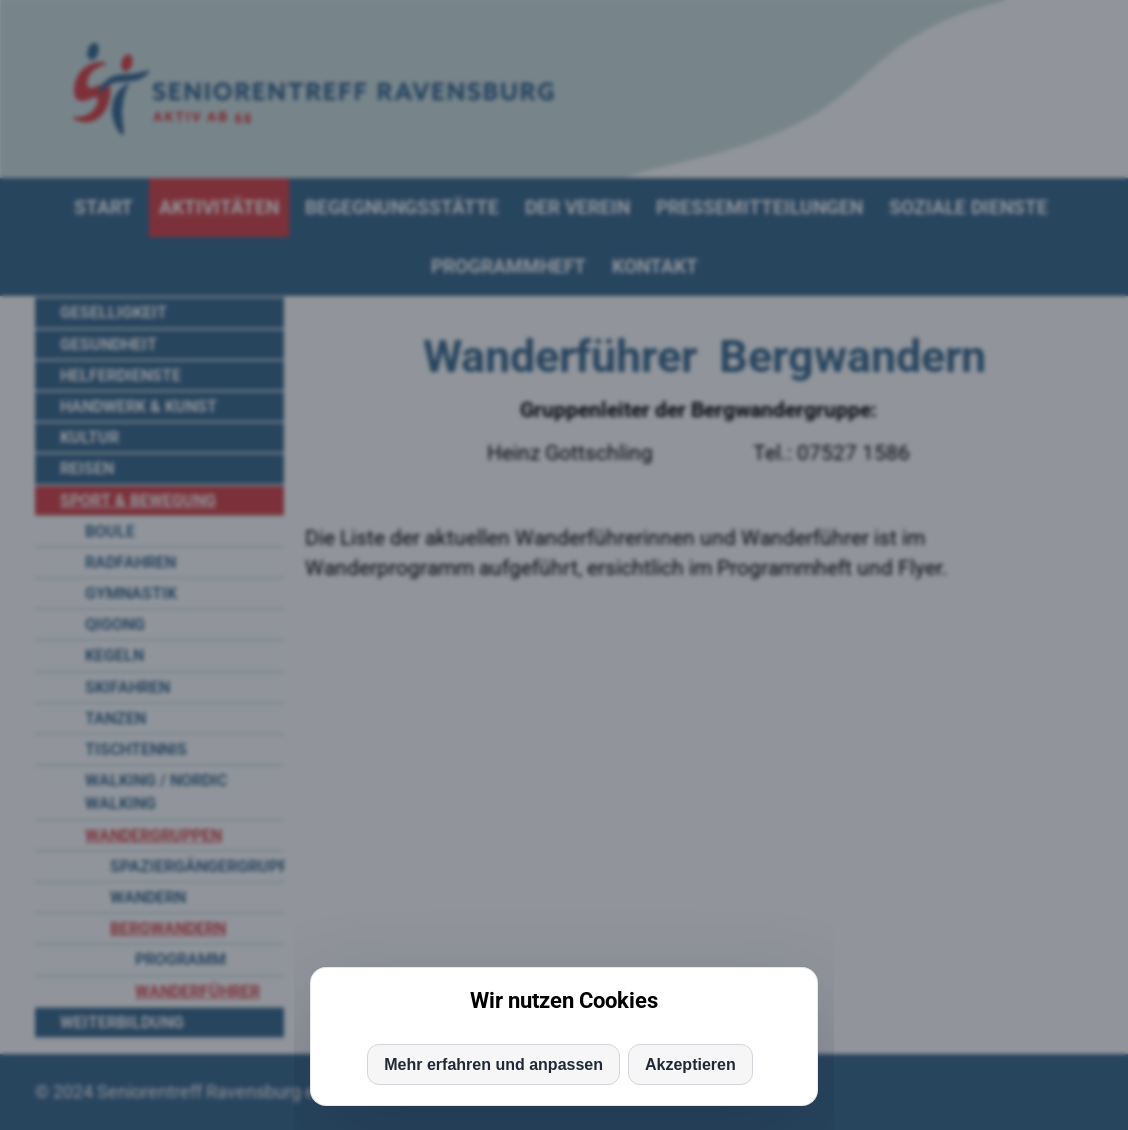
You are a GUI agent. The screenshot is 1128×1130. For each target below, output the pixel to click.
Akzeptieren (690, 1064)
